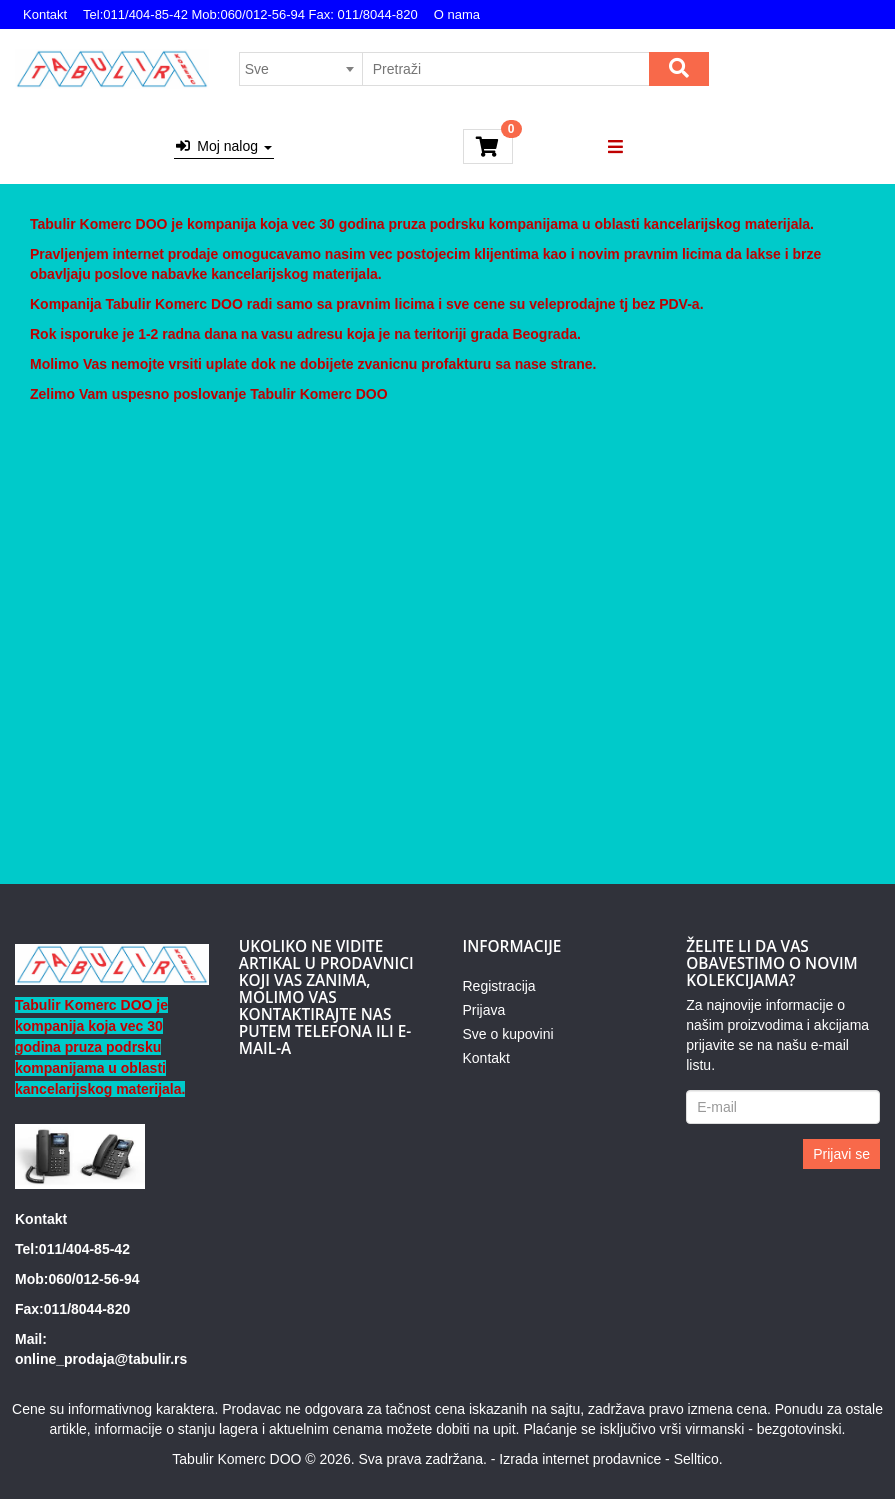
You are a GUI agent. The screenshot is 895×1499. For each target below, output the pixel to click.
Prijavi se (841, 1154)
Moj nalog (224, 146)
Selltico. (698, 1459)
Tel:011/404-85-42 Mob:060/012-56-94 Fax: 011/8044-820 (250, 14)
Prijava (484, 1010)
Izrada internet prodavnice (580, 1459)
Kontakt (45, 14)
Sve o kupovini (508, 1034)
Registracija (499, 986)
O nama (457, 14)
